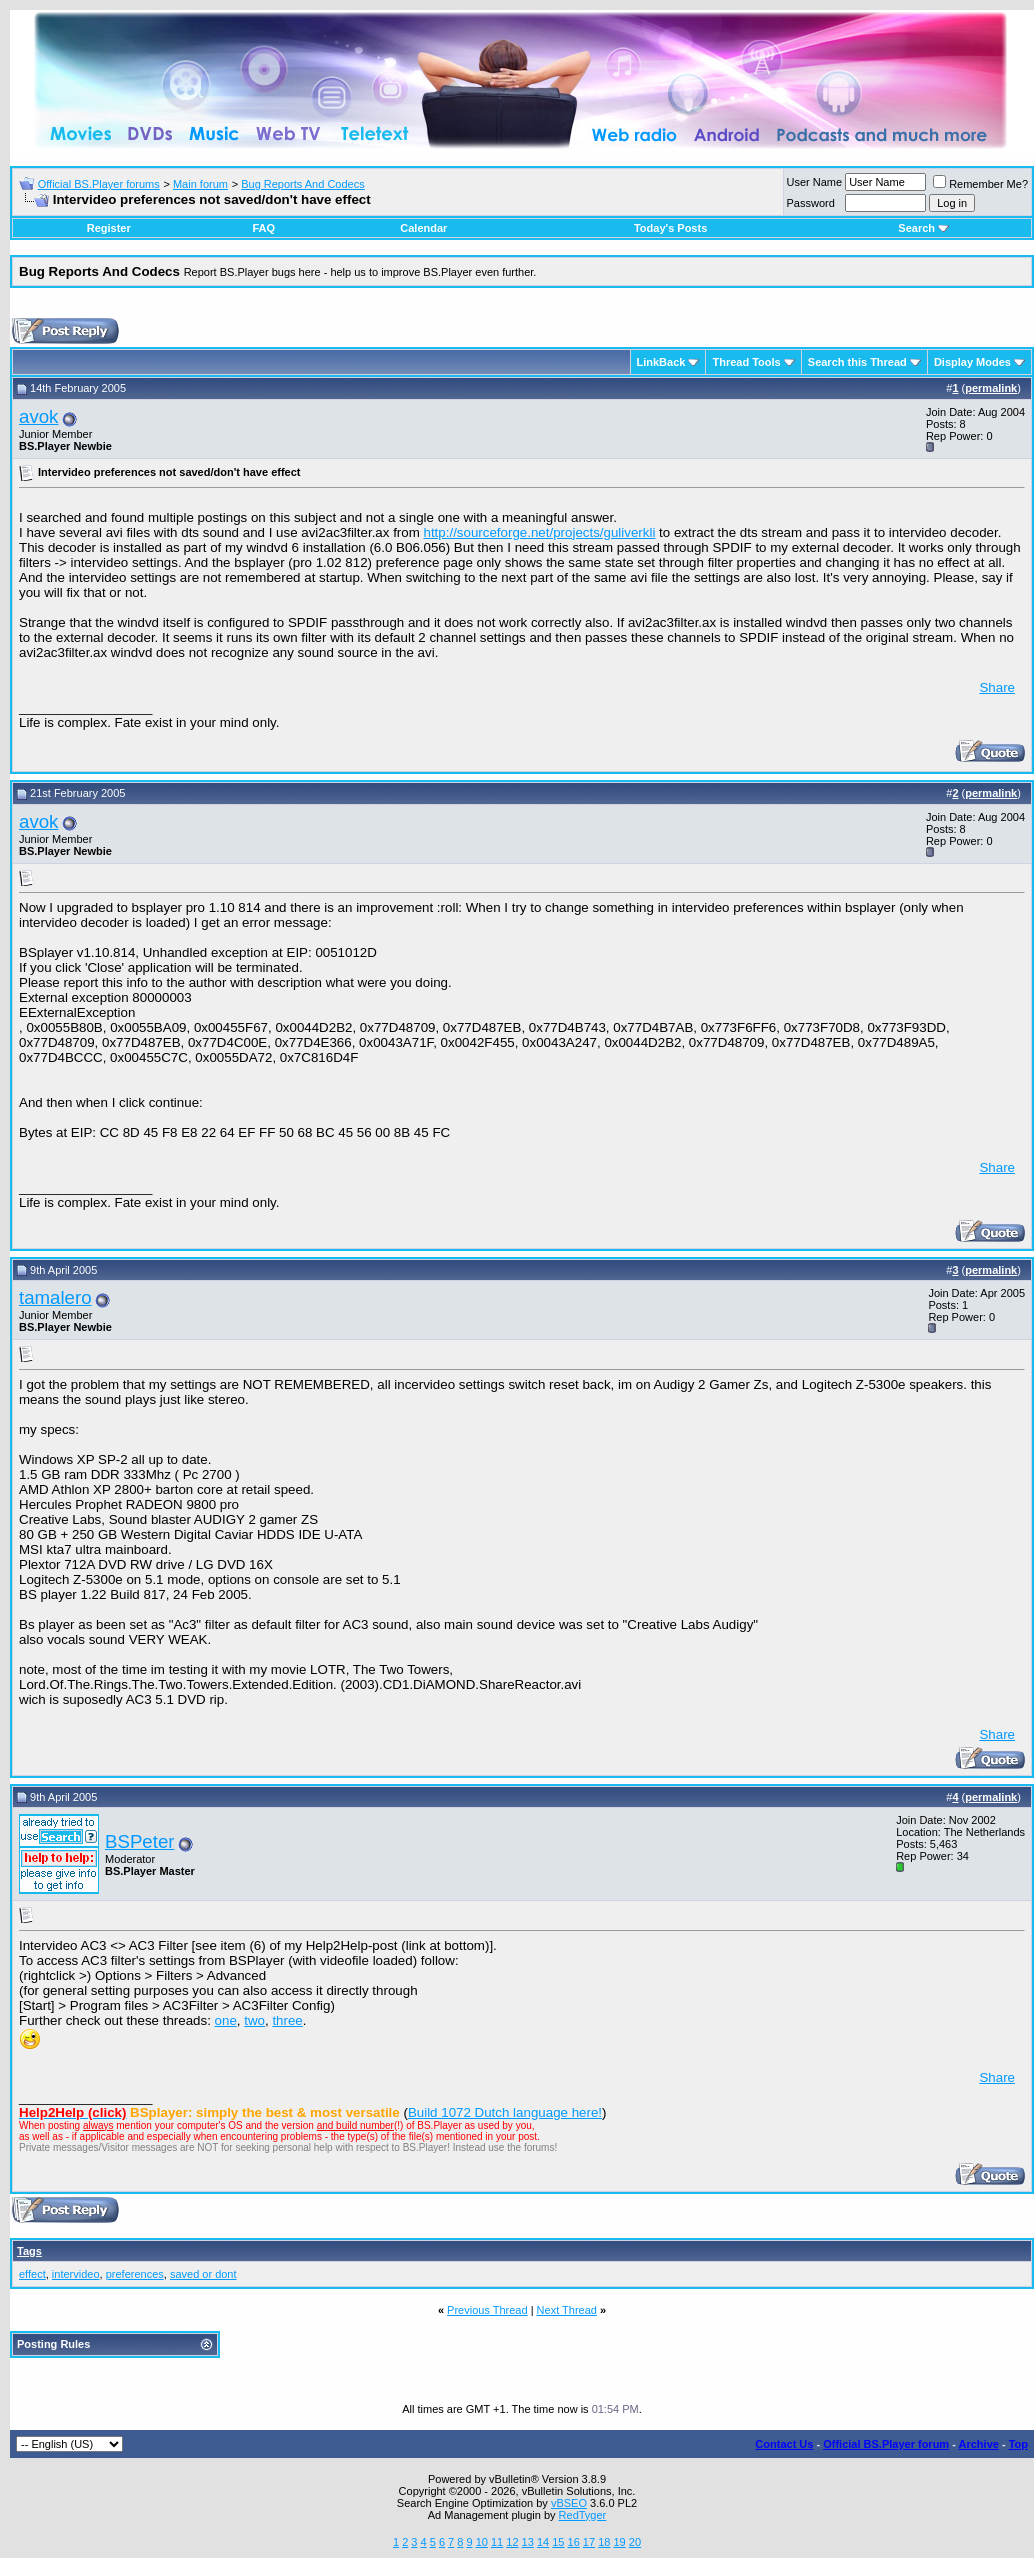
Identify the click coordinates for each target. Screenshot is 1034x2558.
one (226, 2020)
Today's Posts (670, 228)
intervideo (76, 2274)
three (287, 2020)
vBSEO (569, 2503)
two (254, 2020)
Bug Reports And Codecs (303, 184)
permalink (991, 388)
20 (635, 2542)
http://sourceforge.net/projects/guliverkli (540, 532)
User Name (815, 182)
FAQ (263, 228)
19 (619, 2542)
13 (528, 2542)
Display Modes (972, 362)
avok (38, 416)
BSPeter (139, 1841)
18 (604, 2542)
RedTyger (583, 2515)
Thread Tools (746, 362)
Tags (29, 2251)
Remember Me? (980, 184)
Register (109, 228)
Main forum (200, 184)
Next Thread (567, 2310)
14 (543, 2542)
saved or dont (203, 2274)
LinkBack (661, 362)
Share (997, 687)
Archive (979, 2444)
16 (574, 2542)
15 (558, 2542)
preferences (135, 2274)
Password (811, 203)
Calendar (423, 228)
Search (923, 228)
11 (497, 2542)
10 (482, 2542)
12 (512, 2542)
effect (32, 2274)
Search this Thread (857, 362)
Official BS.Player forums (99, 184)
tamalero (55, 1297)
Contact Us (784, 2444)
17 (589, 2542)
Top (1018, 2444)
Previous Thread (487, 2310)
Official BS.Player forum (886, 2444)
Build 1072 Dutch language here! (505, 2112)
